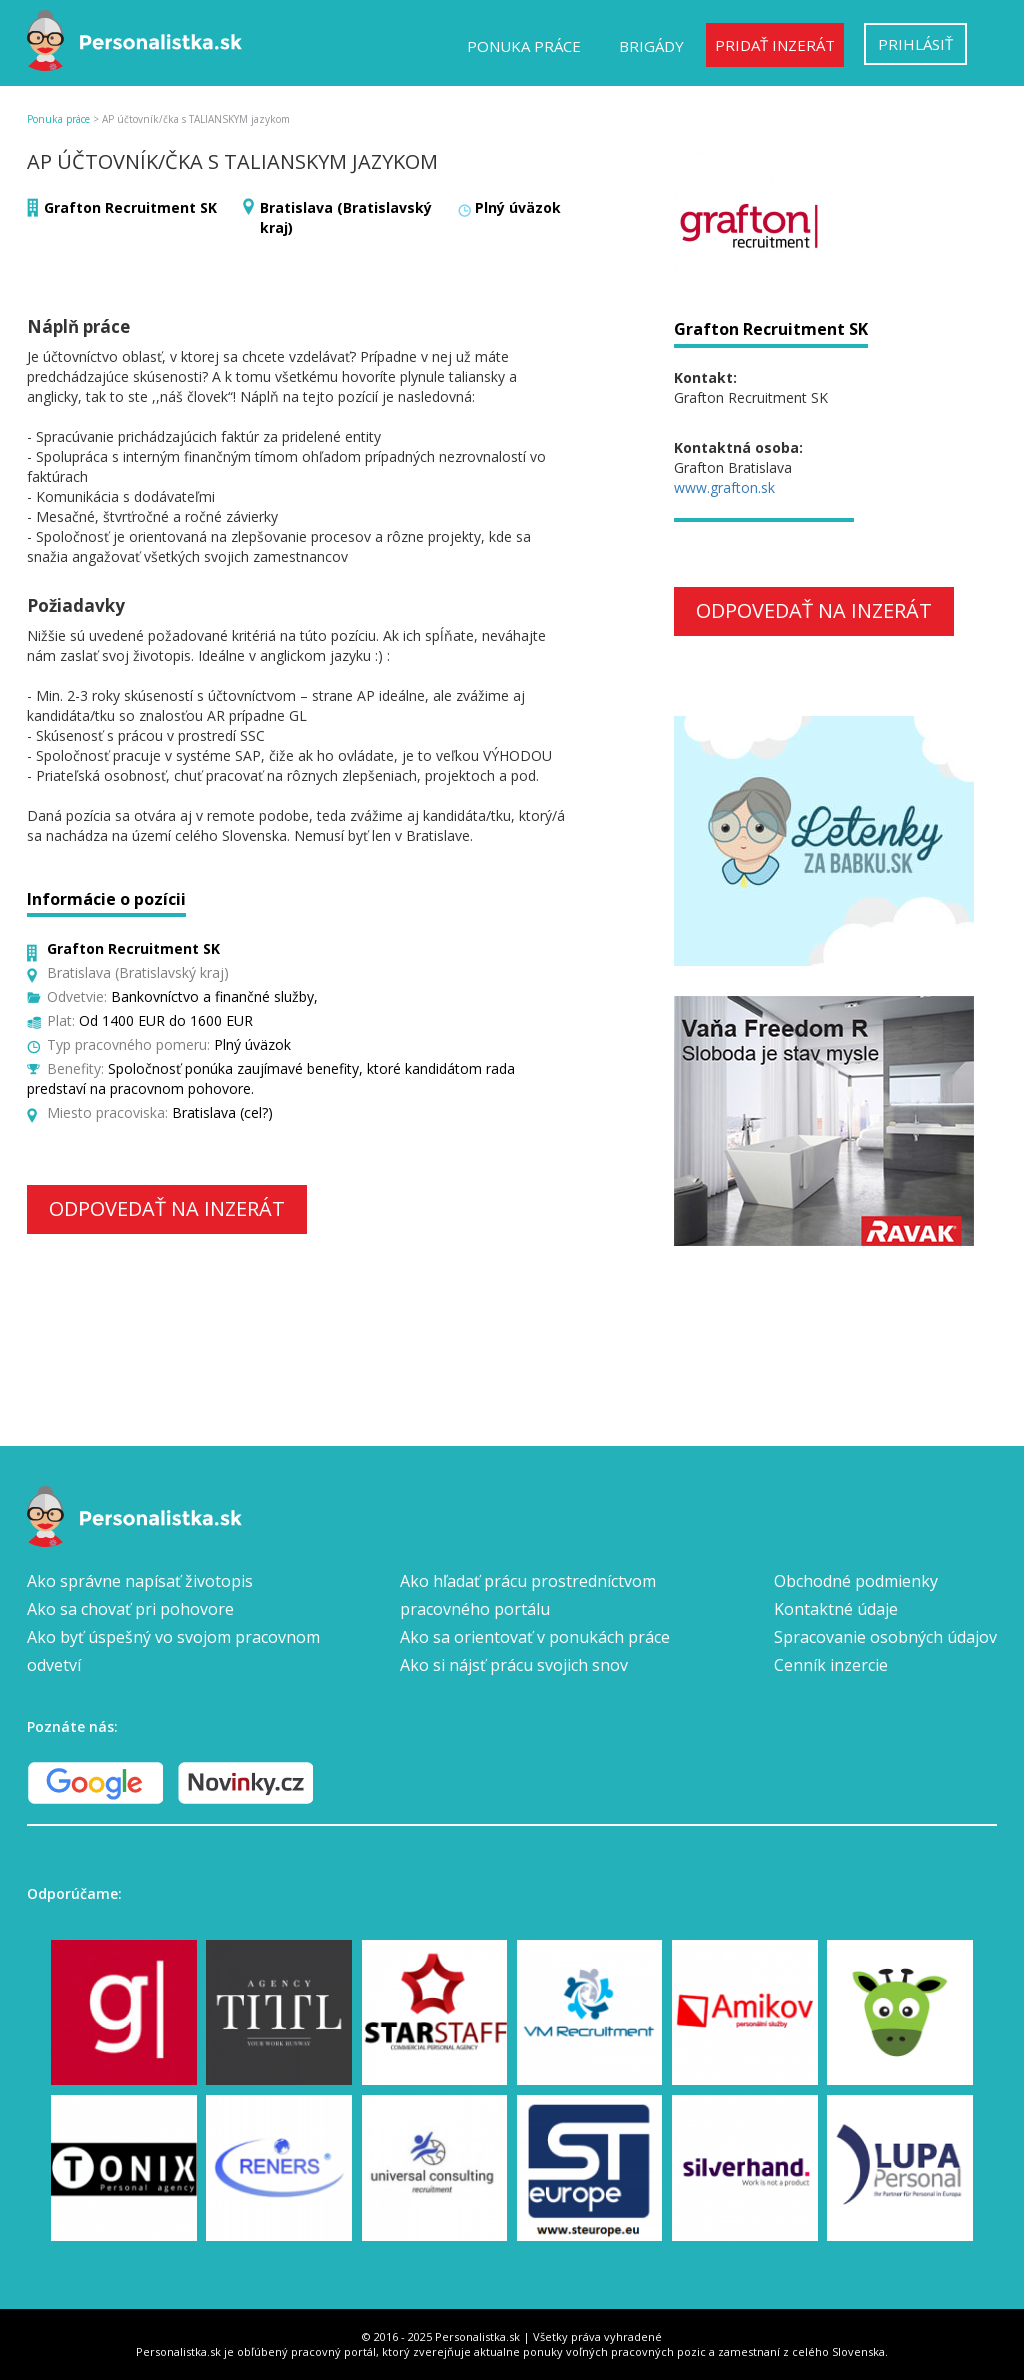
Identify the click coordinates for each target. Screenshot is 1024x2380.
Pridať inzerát (775, 45)
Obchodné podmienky (856, 1581)
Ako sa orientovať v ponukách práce (535, 1637)
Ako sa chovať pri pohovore (130, 1609)
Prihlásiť (915, 44)
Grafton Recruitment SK (130, 207)
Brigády (651, 46)
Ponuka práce (524, 46)
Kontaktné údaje (836, 1609)
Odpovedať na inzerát (167, 1208)
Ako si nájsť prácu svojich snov (514, 1665)
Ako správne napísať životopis (140, 1581)
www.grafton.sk (724, 487)
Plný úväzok (518, 207)
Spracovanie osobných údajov (885, 1637)
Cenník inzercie (831, 1665)
